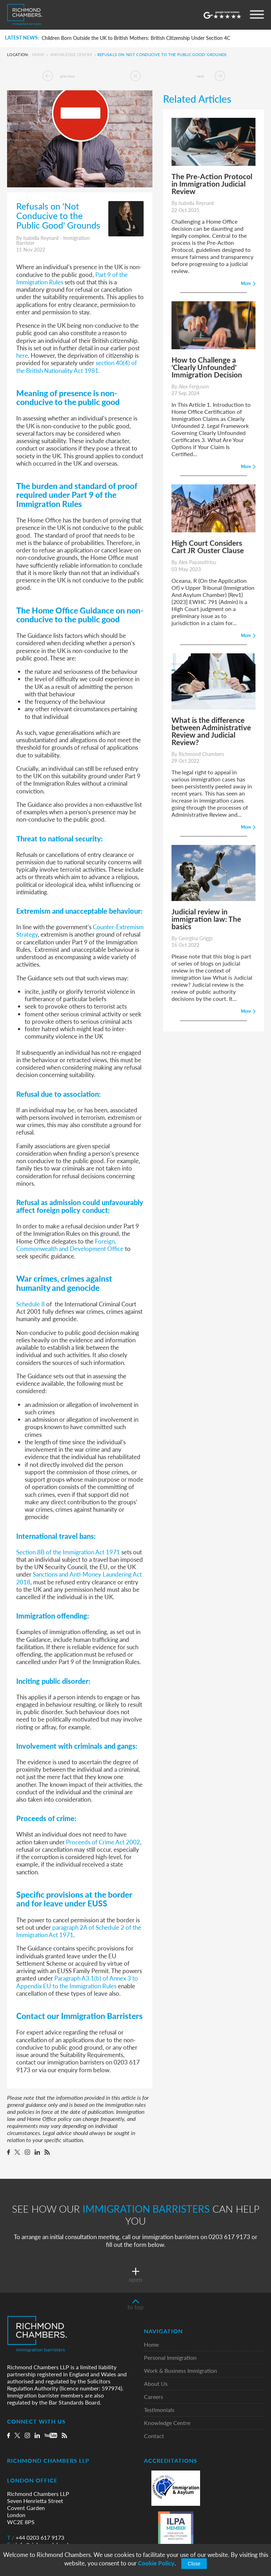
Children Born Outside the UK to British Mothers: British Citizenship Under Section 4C (136, 38)
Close (194, 2563)
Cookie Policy (156, 2563)
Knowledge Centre (71, 54)
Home (38, 54)
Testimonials (159, 2410)
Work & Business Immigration (180, 2371)
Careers (153, 2397)
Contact (154, 2436)
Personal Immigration (170, 2358)
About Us (156, 2384)
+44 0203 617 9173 (35, 2537)
